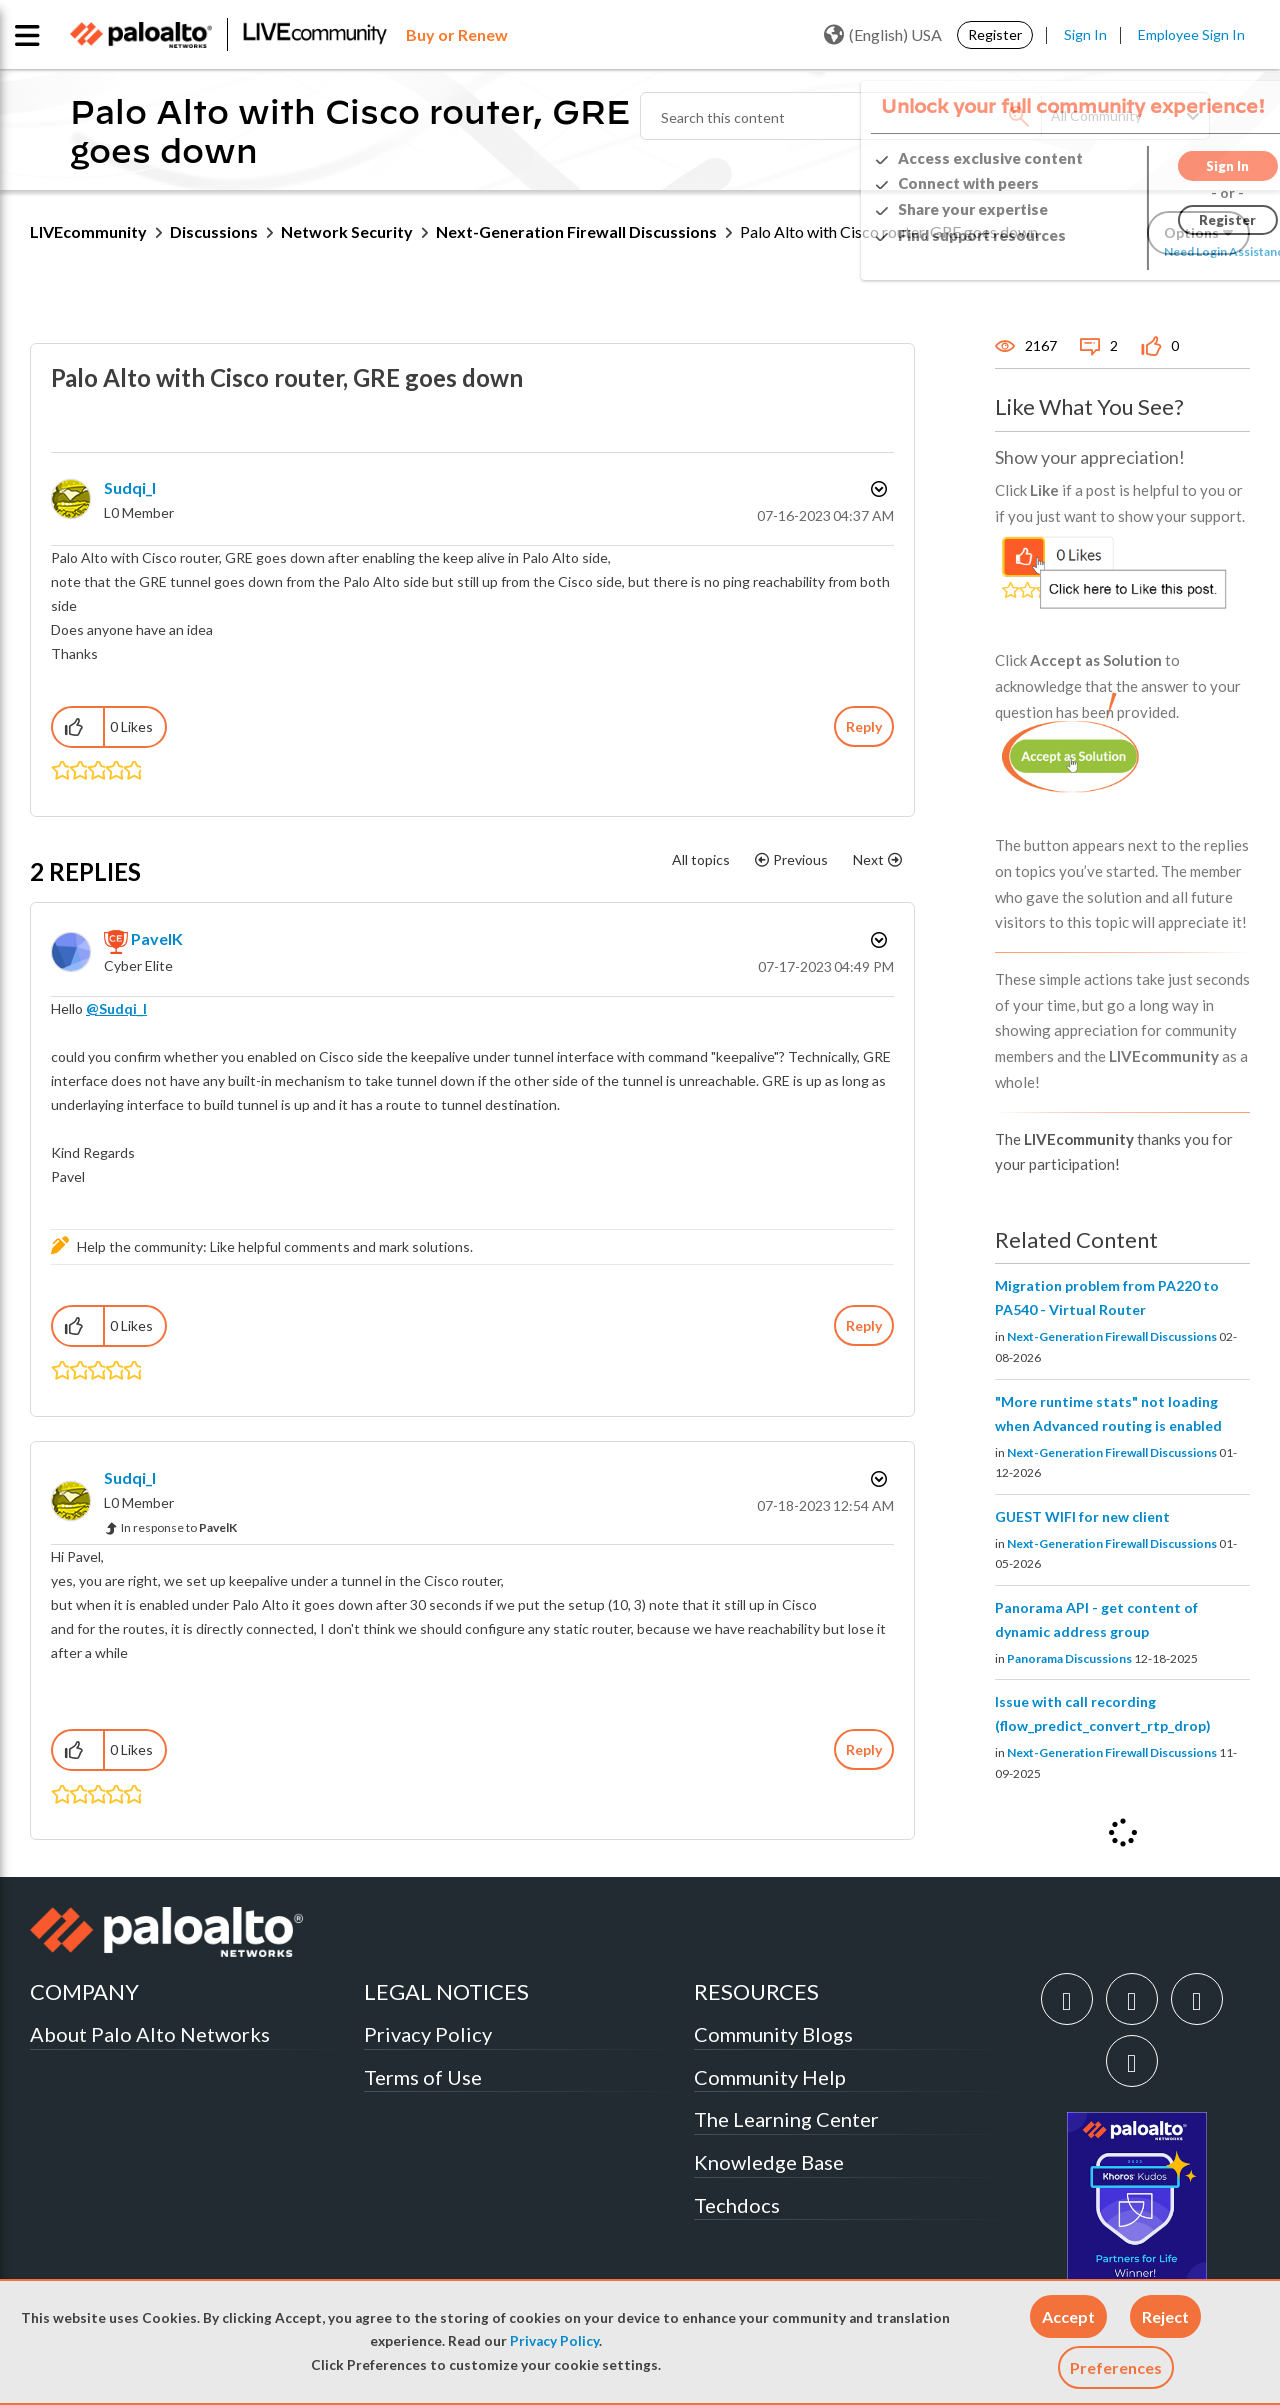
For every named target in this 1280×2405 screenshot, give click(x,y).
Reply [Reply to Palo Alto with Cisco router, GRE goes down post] (864, 726)
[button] (1068, 2316)
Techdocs (737, 2205)
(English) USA (883, 35)
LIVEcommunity (88, 231)
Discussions (214, 231)
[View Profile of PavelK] (157, 938)
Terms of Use (423, 2077)
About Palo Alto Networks (150, 2034)
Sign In (1085, 34)
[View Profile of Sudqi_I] (130, 487)
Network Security (347, 231)
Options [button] (877, 489)
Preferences (1116, 2367)
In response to (179, 1527)
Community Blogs (773, 2034)
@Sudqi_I (116, 1008)
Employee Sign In (1191, 34)
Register (995, 34)
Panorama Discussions (1069, 1658)
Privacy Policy (554, 2341)
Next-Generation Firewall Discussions (576, 231)
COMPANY (84, 1991)
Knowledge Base (769, 2162)
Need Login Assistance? (1160, 251)
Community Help (770, 2077)
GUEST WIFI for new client (1082, 1516)
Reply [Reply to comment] (864, 1325)
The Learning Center (786, 2119)
